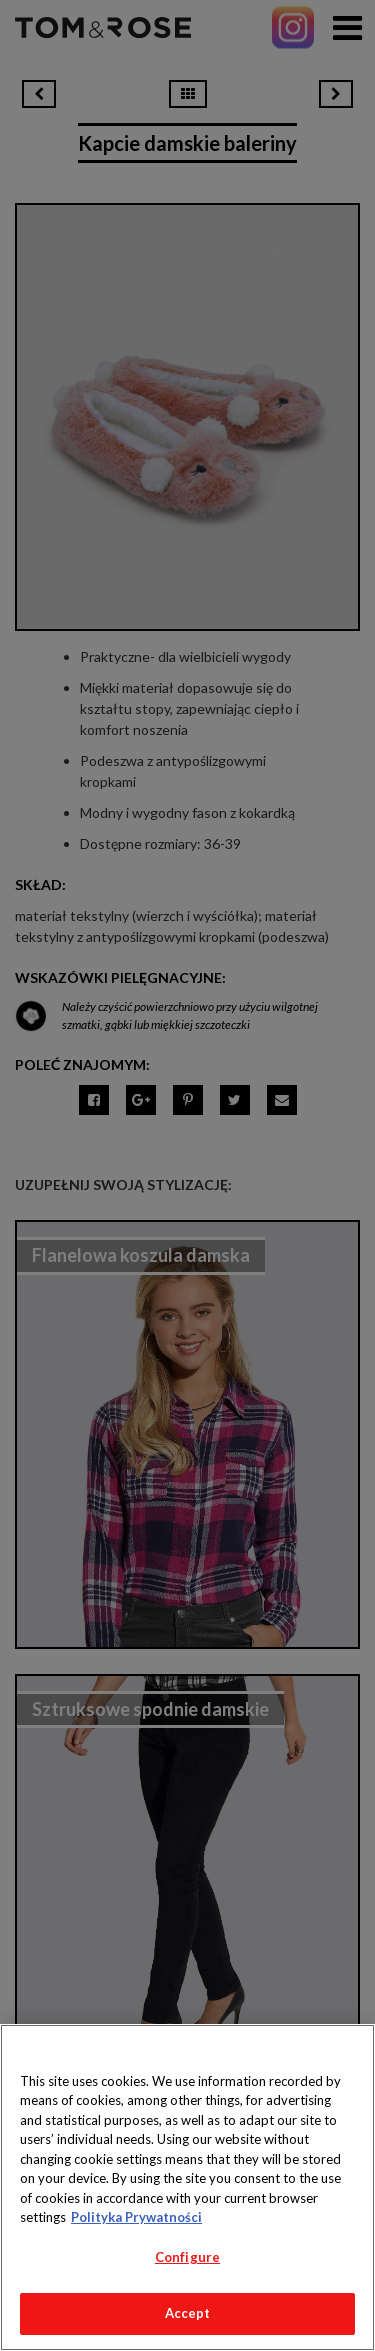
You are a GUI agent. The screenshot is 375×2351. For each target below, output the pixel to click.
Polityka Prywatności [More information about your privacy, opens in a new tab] (136, 2217)
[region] (187, 2187)
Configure (187, 2257)
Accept (188, 2313)
